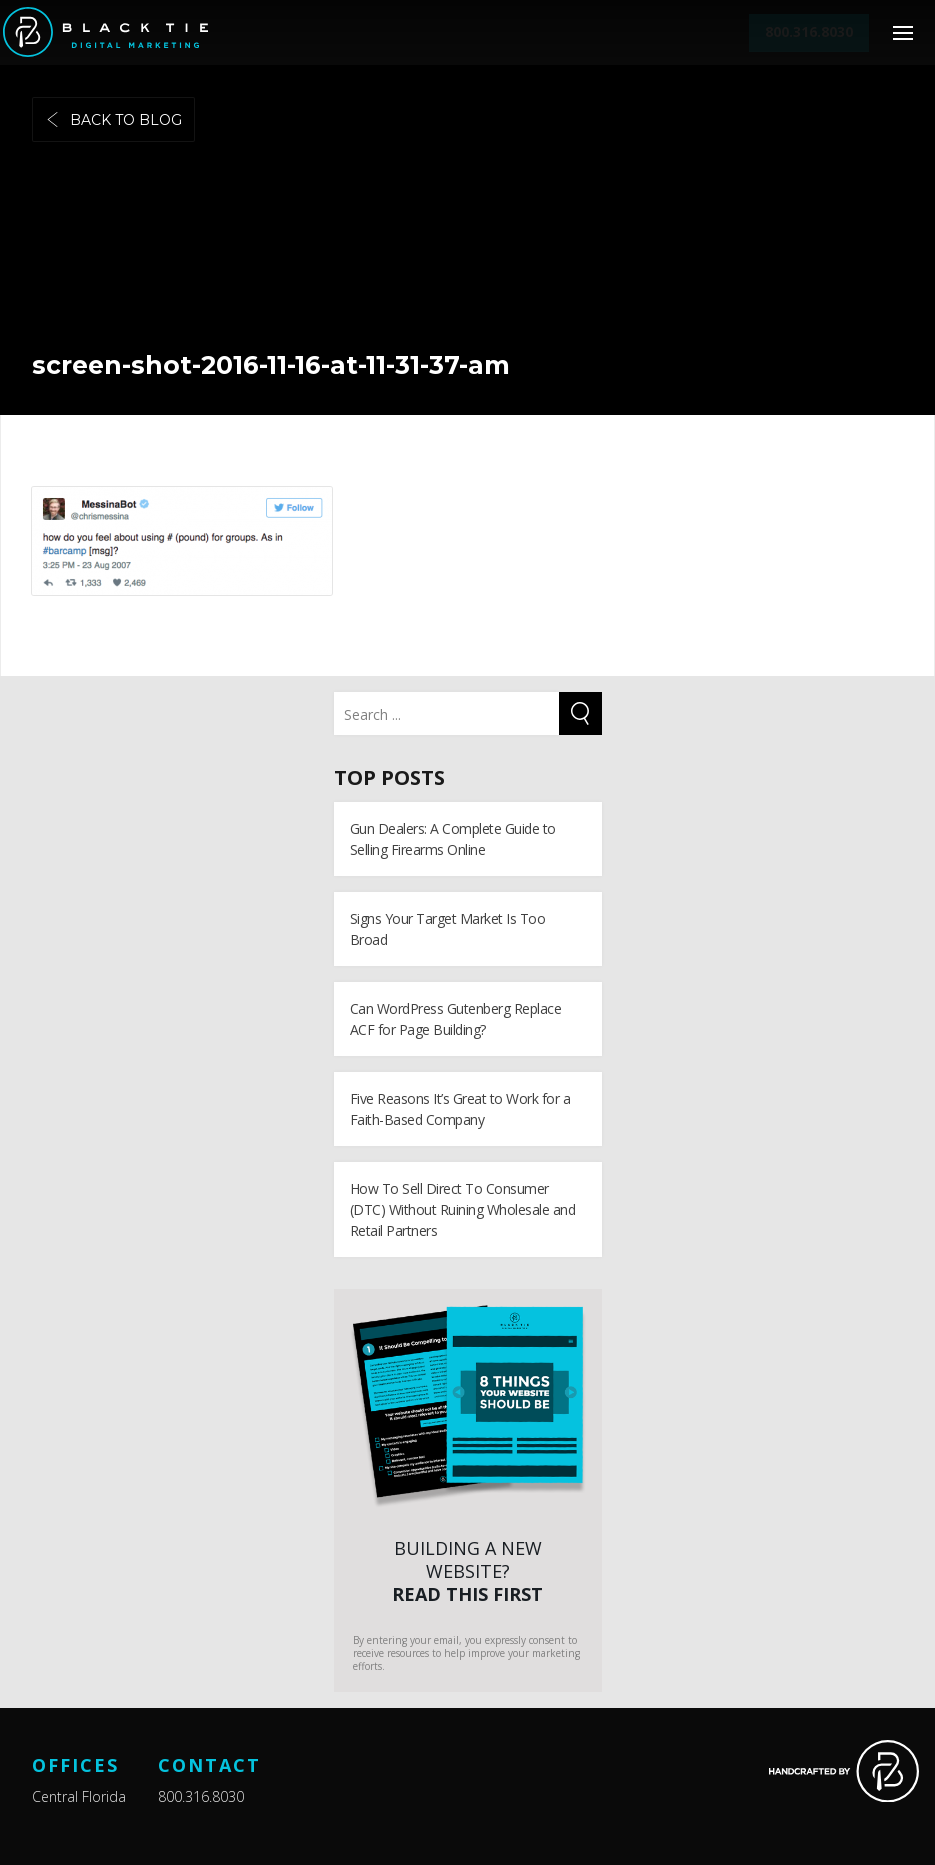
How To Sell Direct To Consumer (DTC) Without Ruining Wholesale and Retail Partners (463, 1209)
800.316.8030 (201, 1796)
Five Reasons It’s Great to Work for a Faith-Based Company (460, 1109)
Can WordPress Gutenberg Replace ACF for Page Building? (456, 1019)
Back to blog (113, 120)
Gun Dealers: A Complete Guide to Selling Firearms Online (453, 839)
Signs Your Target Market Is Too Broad (448, 929)
